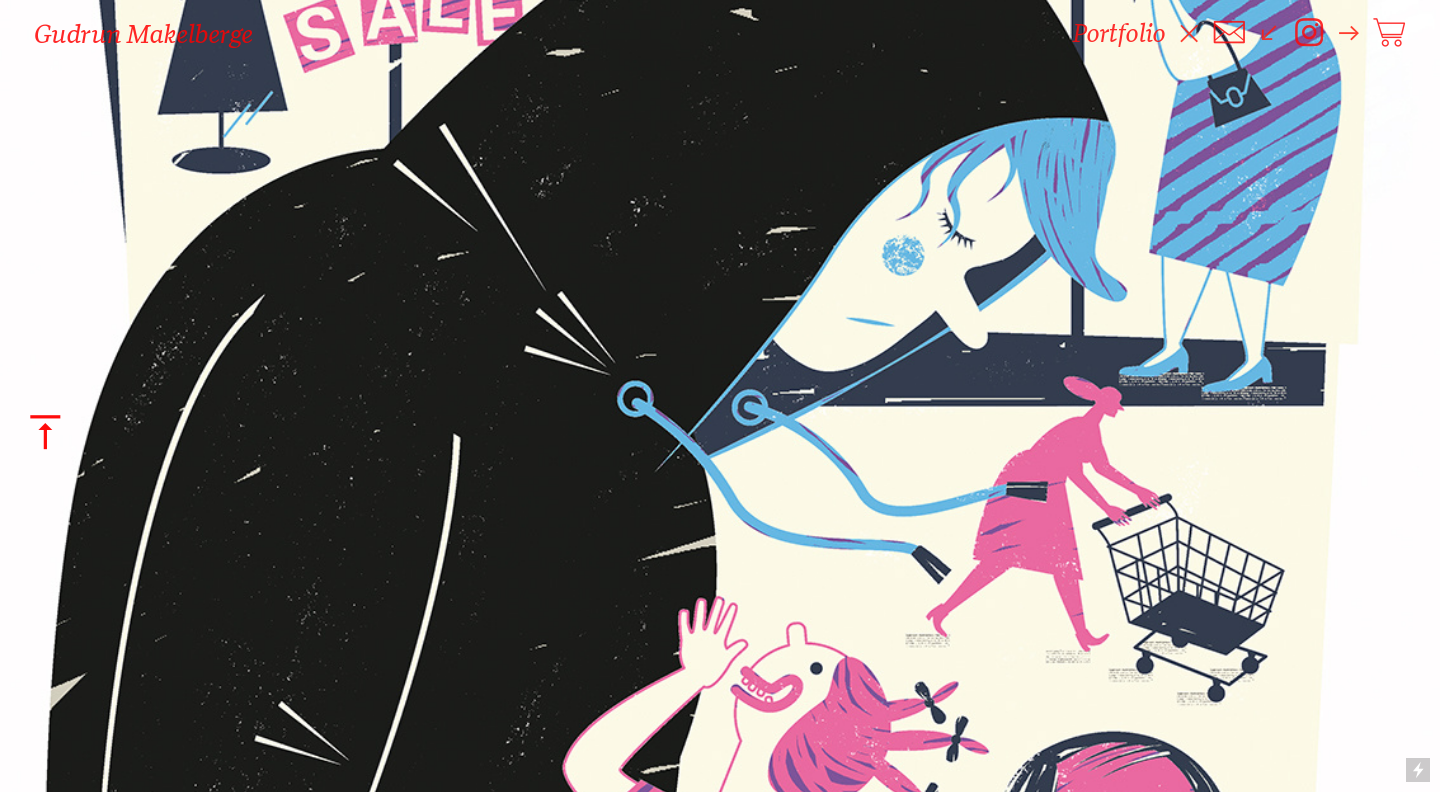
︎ (1309, 33)
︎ (1229, 33)
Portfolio (1119, 33)
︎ (1389, 33)
